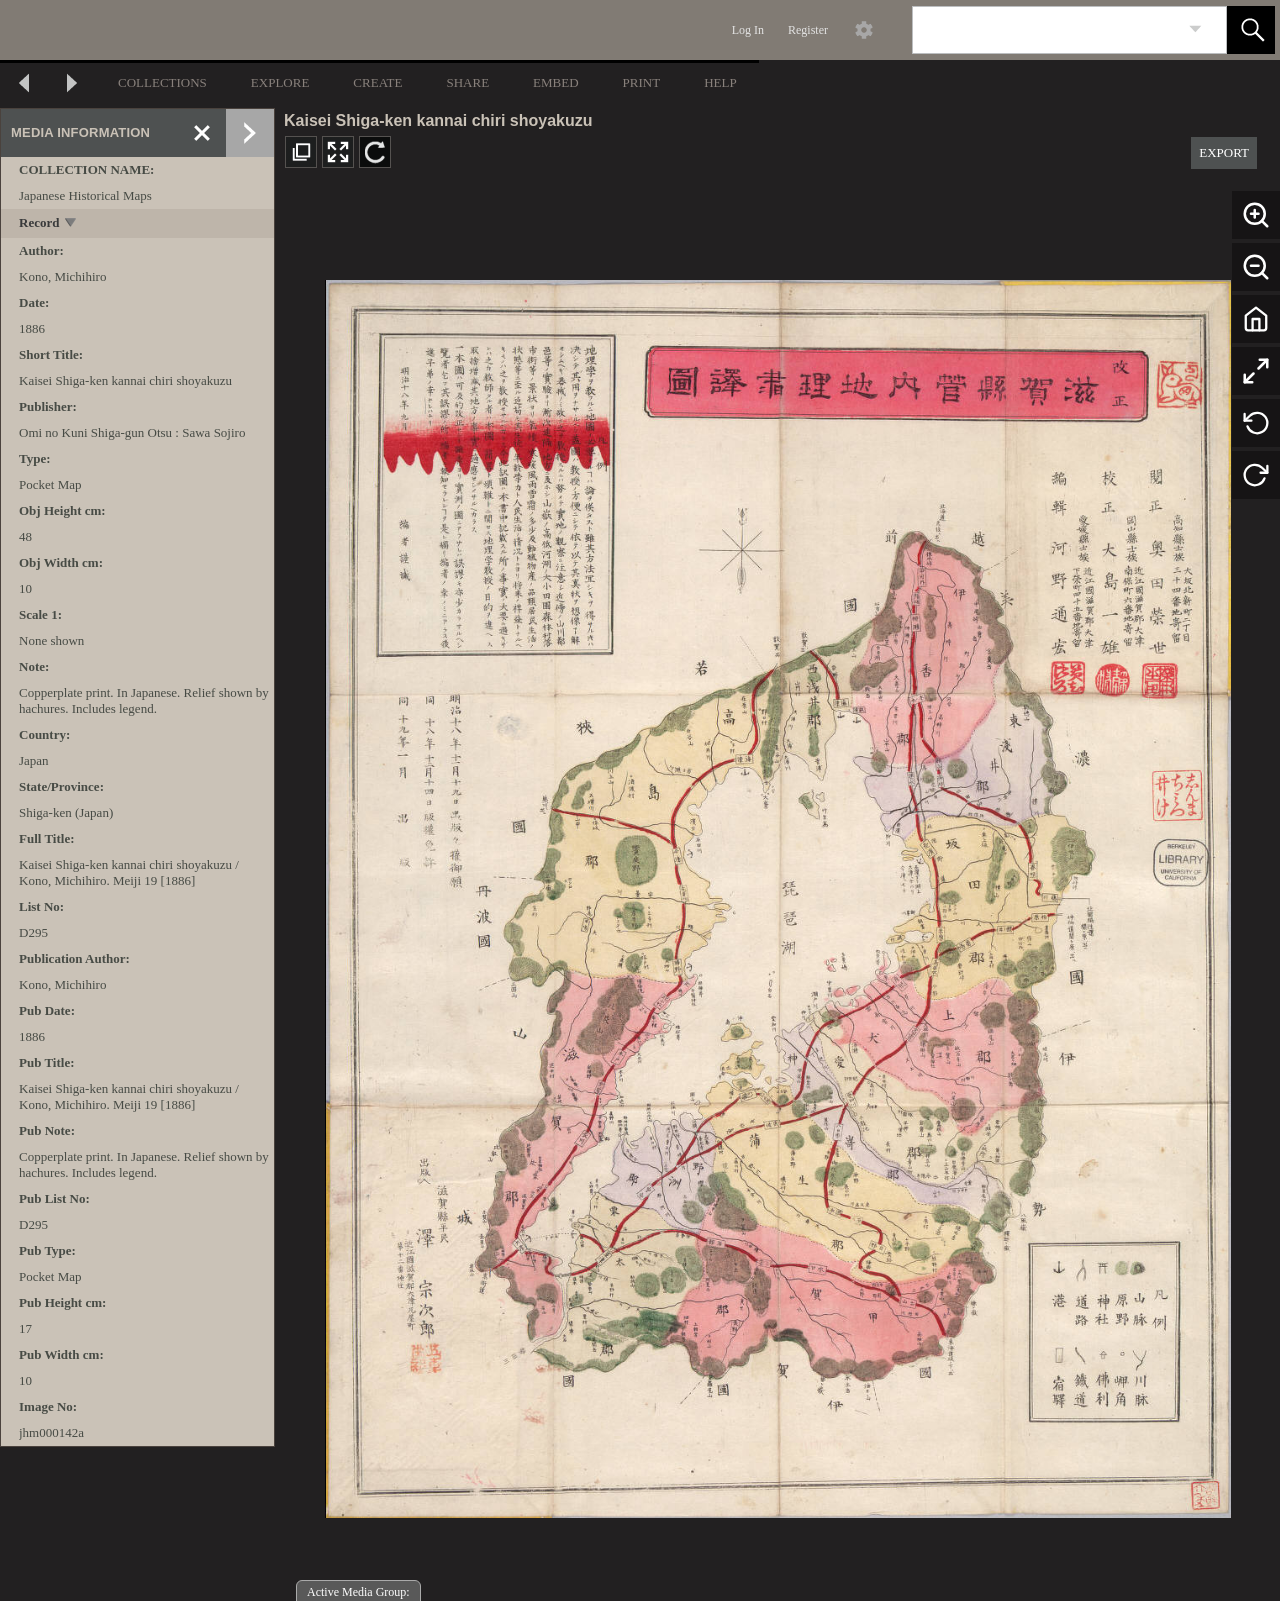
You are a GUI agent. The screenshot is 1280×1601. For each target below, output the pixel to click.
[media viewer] (777, 893)
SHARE (467, 82)
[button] (1251, 30)
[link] (1195, 29)
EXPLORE (280, 82)
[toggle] (71, 224)
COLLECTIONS (162, 82)
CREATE (377, 82)
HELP (720, 82)
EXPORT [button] (1224, 152)
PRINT (642, 82)
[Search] (1046, 30)
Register (808, 30)
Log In (748, 30)
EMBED (556, 82)
